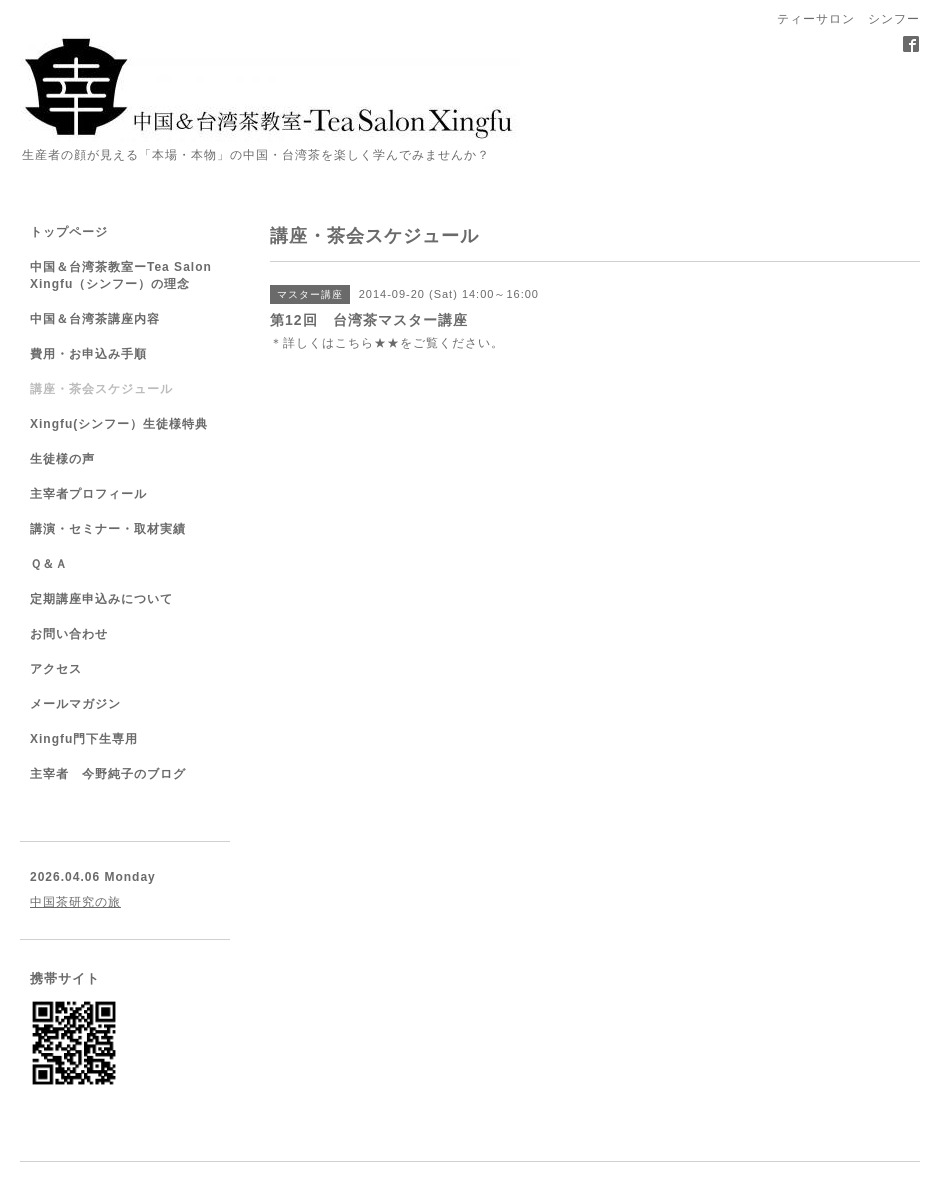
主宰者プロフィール (88, 494)
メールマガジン (75, 704)
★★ (387, 343)
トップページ (69, 232)
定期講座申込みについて (101, 599)
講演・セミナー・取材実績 (108, 529)
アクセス (56, 669)
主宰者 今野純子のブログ (108, 774)
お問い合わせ (69, 634)
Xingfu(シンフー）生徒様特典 (119, 424)
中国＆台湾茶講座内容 (95, 319)
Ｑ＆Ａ (49, 564)
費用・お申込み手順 (88, 354)
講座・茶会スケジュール (101, 389)
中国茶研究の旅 (75, 902)
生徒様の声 (62, 459)
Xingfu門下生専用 (84, 739)
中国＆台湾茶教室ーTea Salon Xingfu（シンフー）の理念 (121, 275)
